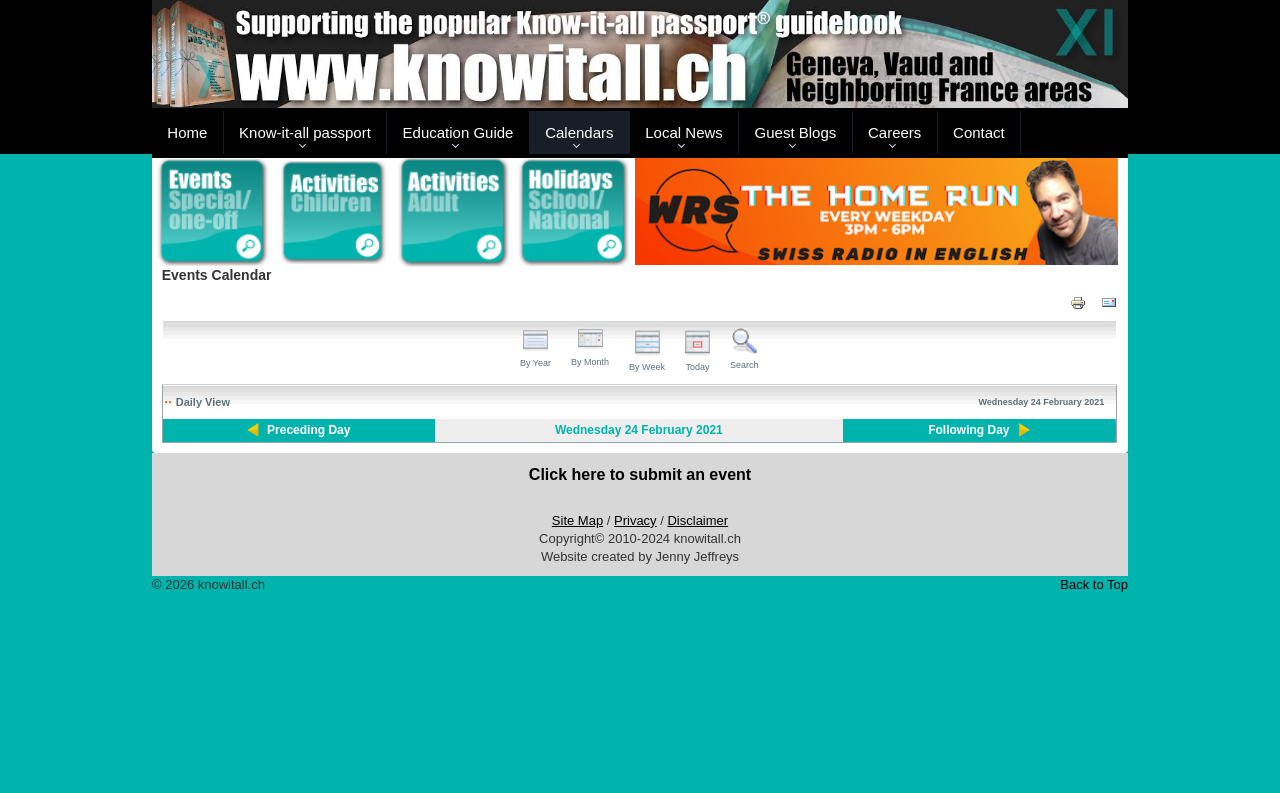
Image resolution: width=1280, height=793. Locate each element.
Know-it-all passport (305, 132)
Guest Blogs (796, 132)
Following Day (968, 430)
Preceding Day (308, 430)
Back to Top (1094, 584)
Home (187, 132)
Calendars (579, 132)
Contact (979, 132)
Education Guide (458, 132)
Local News (684, 132)
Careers (894, 132)
